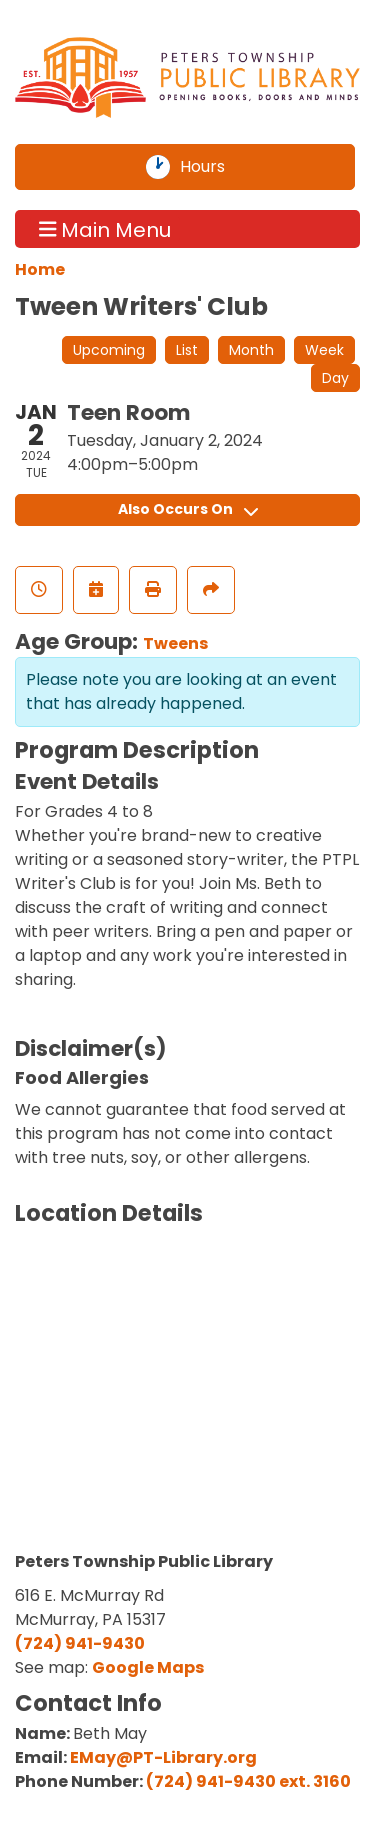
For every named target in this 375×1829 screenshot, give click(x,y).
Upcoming (109, 350)
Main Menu (105, 229)
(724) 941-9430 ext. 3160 (248, 1781)
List (187, 350)
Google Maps (148, 1667)
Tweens (175, 643)
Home (40, 269)
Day (335, 378)
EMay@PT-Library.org (163, 1757)
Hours (214, 167)
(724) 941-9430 (80, 1643)
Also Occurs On (188, 509)
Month (251, 350)
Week (324, 350)
